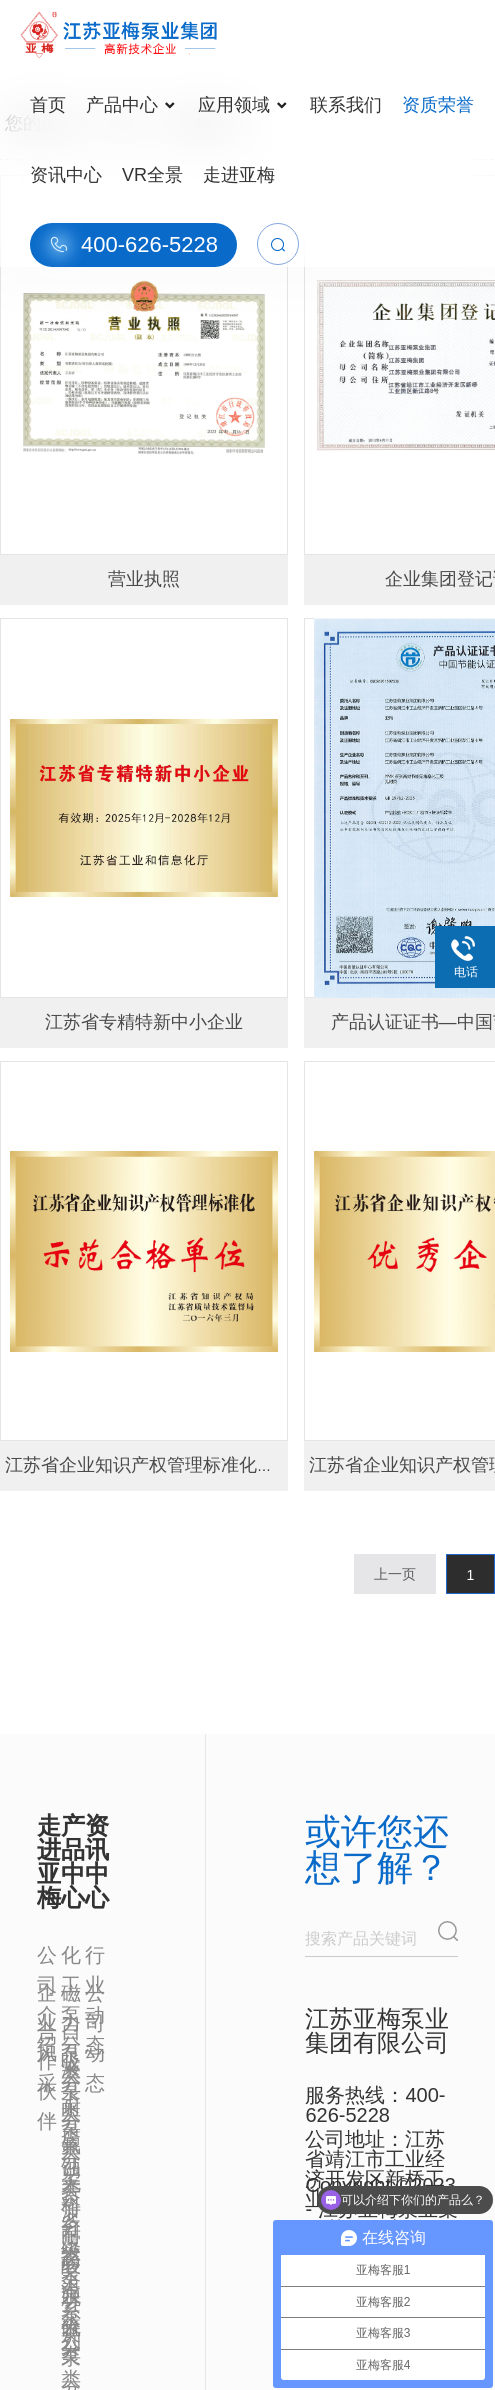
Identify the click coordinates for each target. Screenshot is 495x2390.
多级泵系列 (71, 2223)
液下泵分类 (71, 2071)
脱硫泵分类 (71, 2299)
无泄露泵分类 (71, 2185)
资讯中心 (66, 175)
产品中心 (130, 105)
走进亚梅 (239, 175)
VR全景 (152, 175)
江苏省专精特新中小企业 (144, 1022)
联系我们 (346, 105)
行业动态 (95, 1957)
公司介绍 (47, 1957)
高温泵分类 (71, 2261)
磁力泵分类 (71, 1995)
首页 (48, 105)
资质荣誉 (438, 105)
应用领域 (242, 105)
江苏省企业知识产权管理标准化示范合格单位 (185, 1465)
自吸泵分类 (71, 2033)
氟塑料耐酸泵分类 (71, 2147)
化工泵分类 (71, 1957)
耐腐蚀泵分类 (71, 2109)
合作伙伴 (47, 2033)
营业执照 (144, 579)
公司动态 (95, 1995)
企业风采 (47, 1995)
